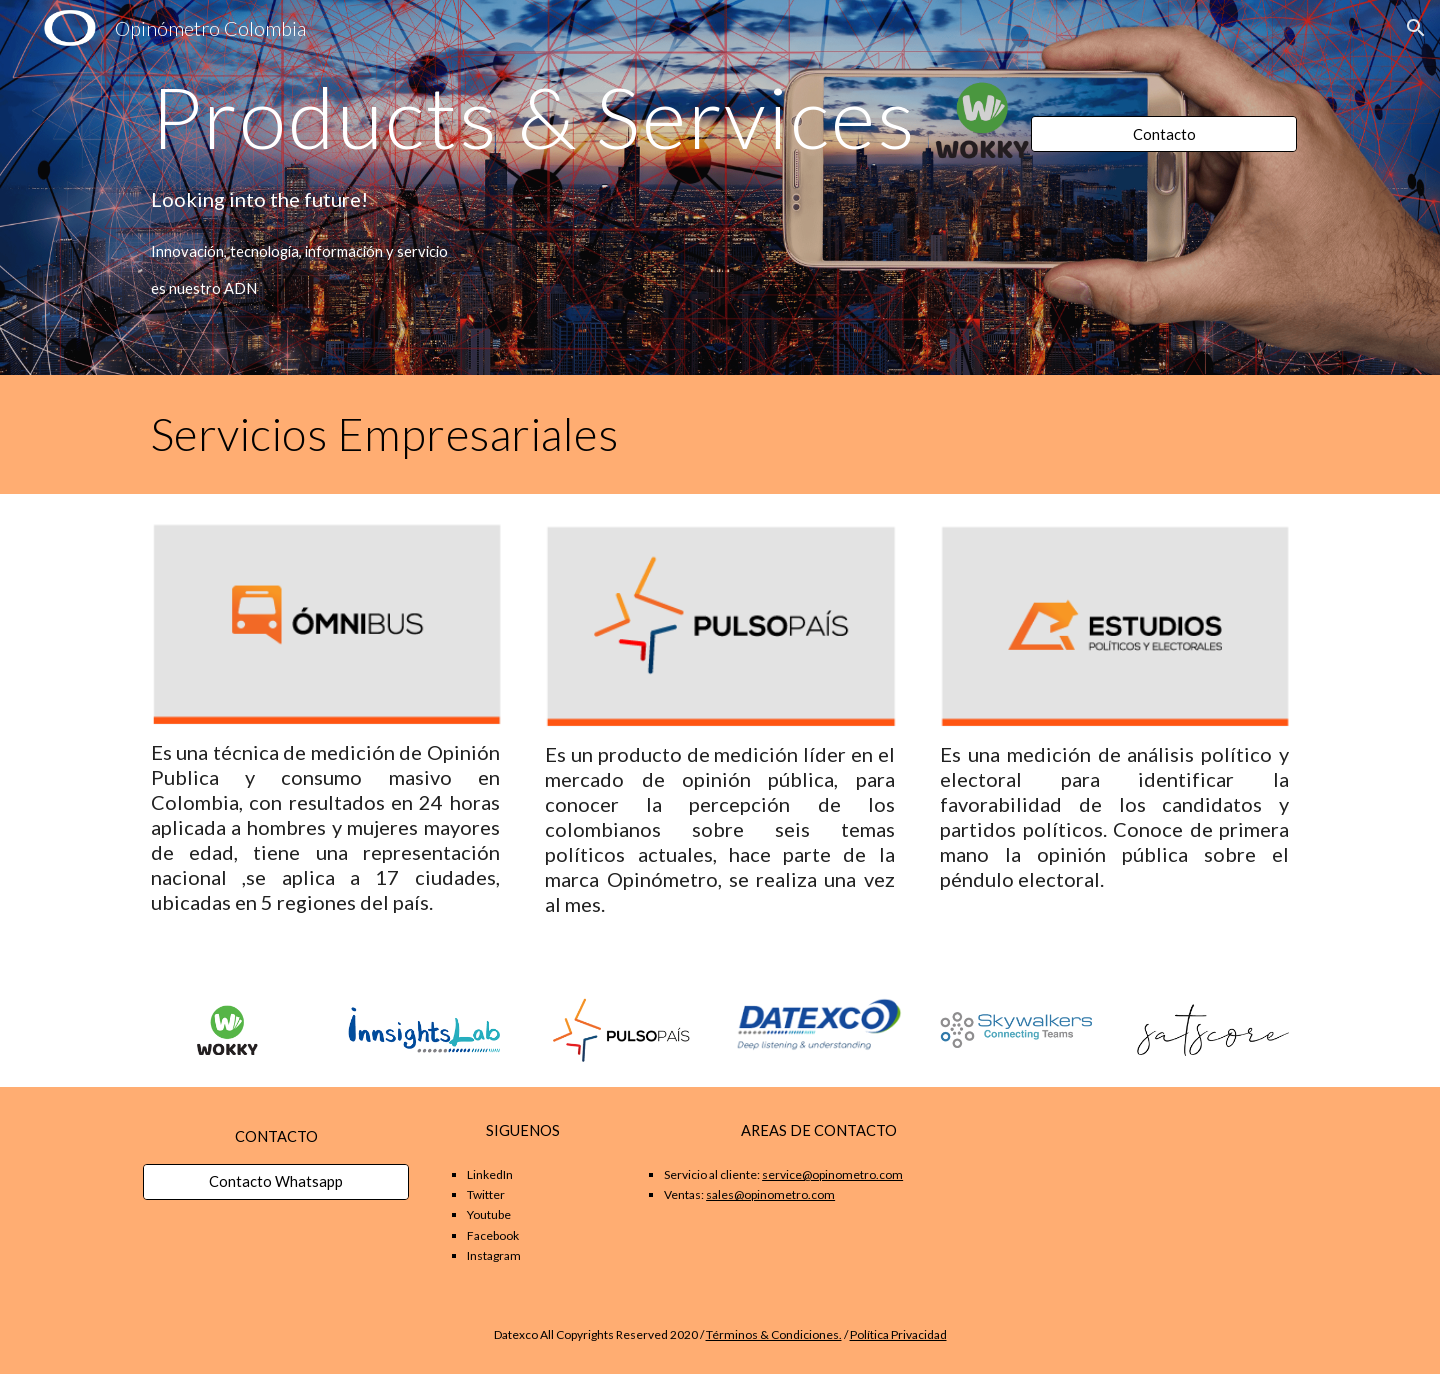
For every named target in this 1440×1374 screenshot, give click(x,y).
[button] (1416, 28)
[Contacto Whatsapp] (276, 1182)
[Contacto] (1164, 134)
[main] (572, 116)
